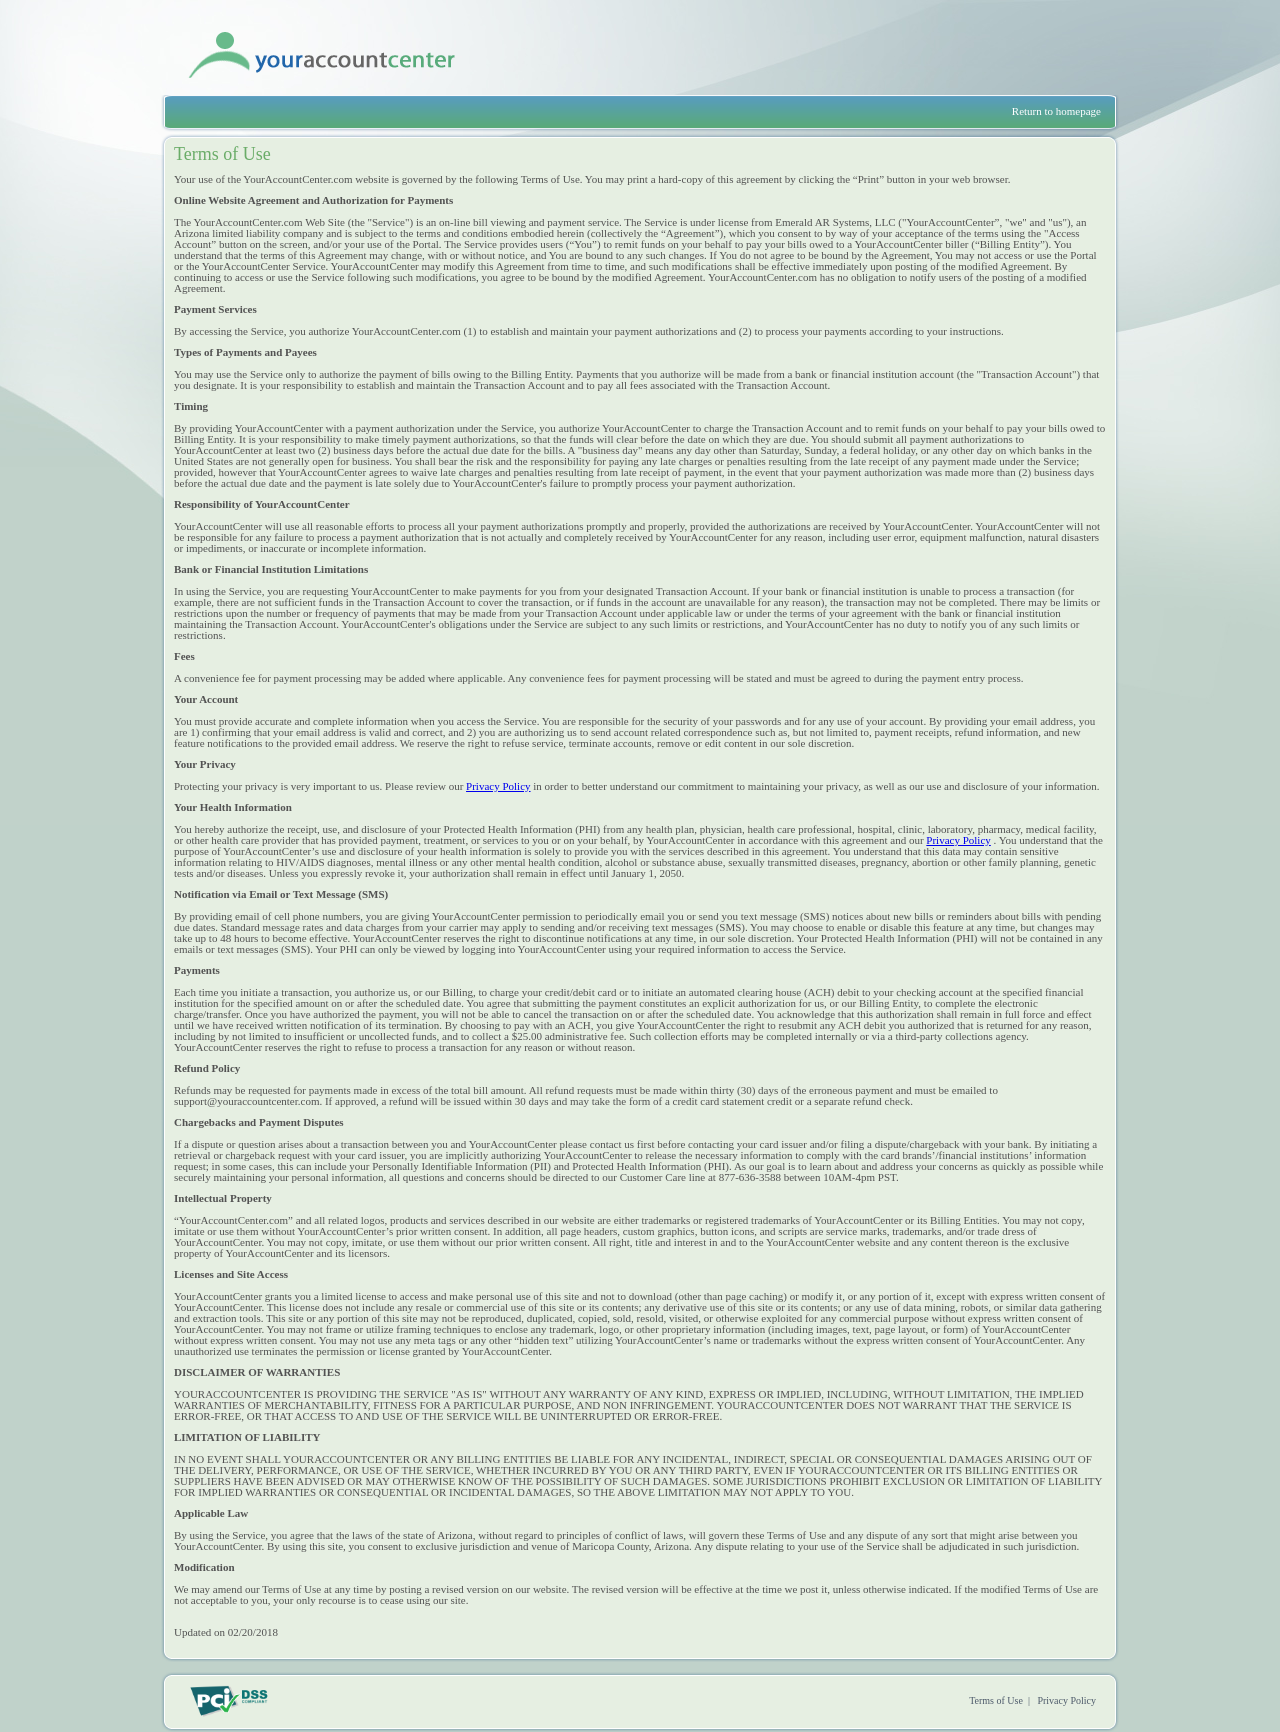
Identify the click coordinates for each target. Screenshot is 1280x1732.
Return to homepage (1056, 111)
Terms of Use (996, 1700)
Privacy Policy (498, 786)
